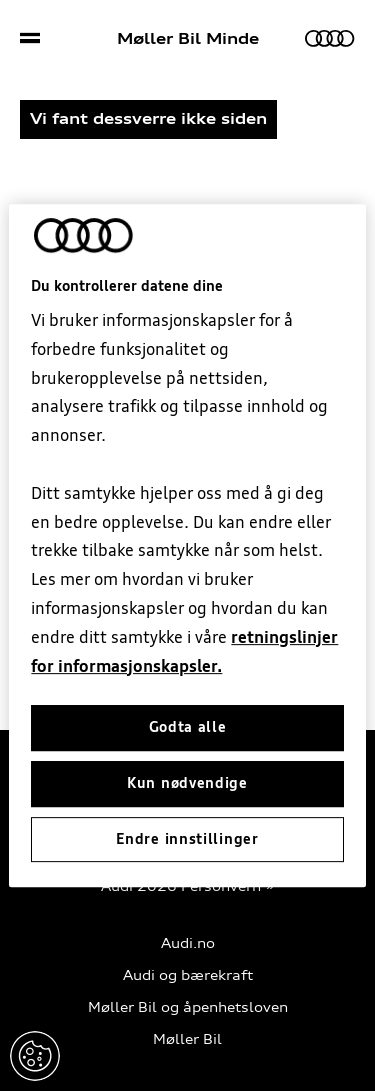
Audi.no (188, 943)
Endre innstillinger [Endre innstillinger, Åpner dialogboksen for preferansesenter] (187, 839)
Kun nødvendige (187, 783)
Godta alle (188, 728)
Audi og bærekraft (188, 975)
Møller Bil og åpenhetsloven (188, 1007)
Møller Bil (187, 1039)
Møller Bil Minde (188, 39)
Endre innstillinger (35, 1056)
